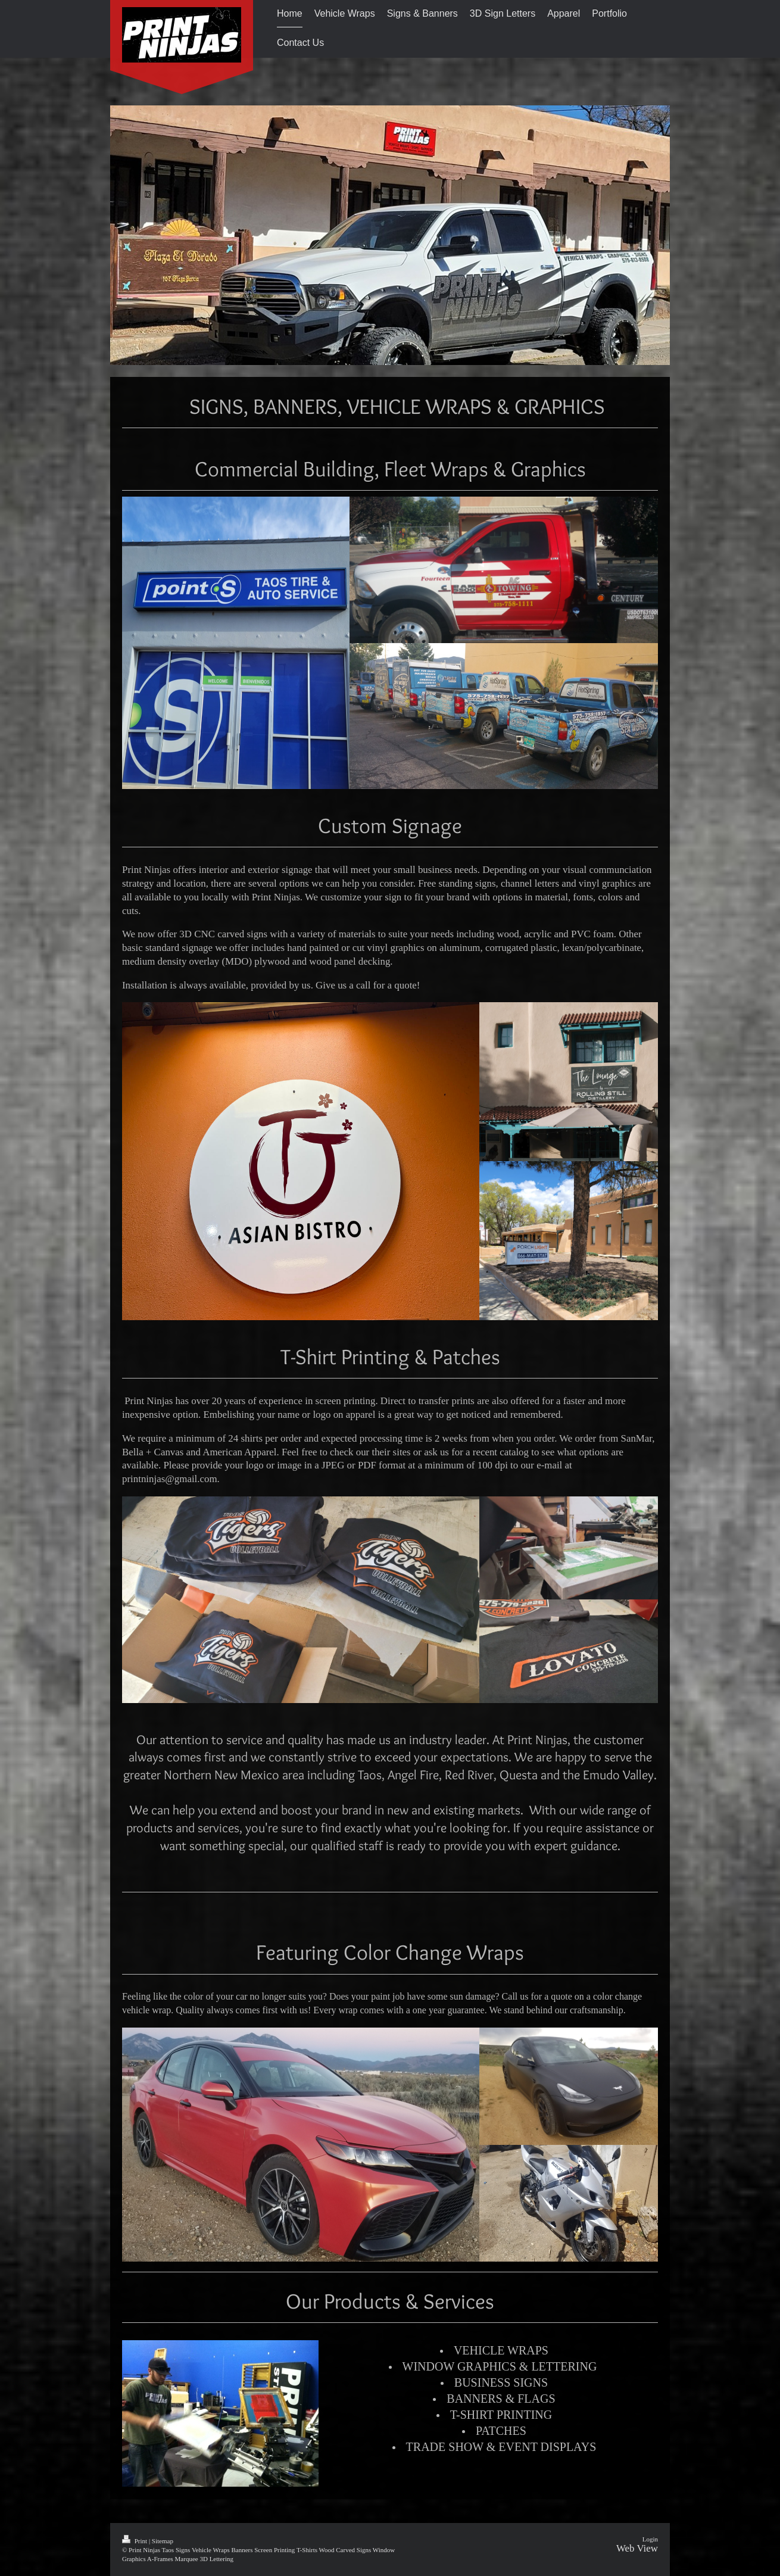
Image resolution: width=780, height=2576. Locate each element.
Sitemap (162, 2540)
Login (650, 2539)
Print (135, 2540)
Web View (637, 2548)
